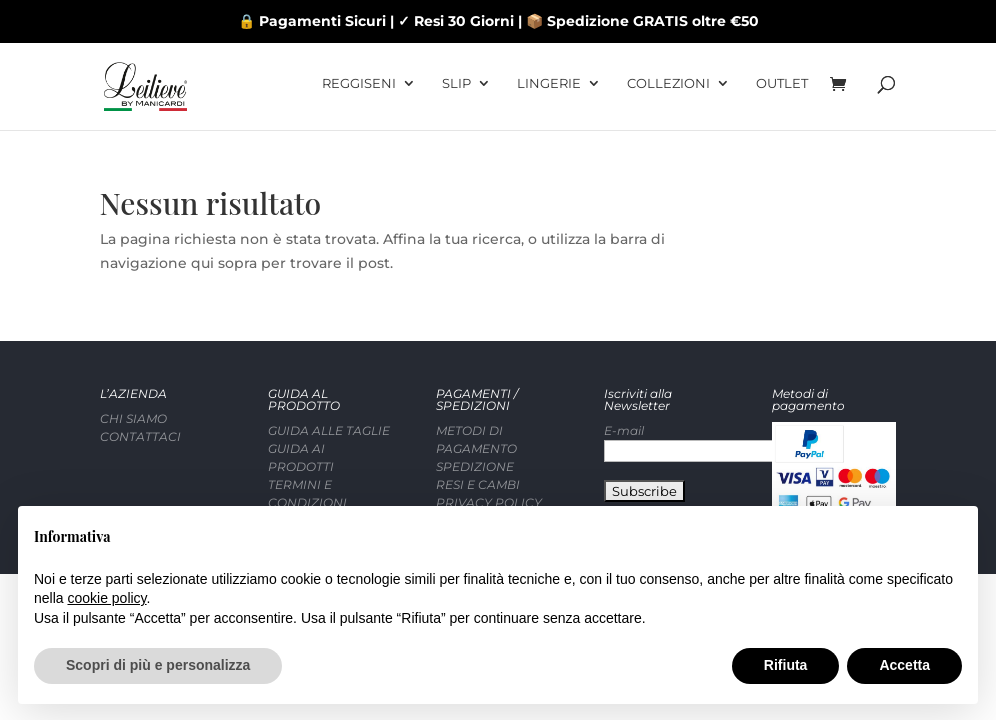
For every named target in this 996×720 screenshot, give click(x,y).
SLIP (456, 90)
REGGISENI (359, 90)
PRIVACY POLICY (489, 452)
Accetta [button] (904, 665)
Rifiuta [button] (786, 665)
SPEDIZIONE (475, 416)
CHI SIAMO (133, 368)
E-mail (624, 380)
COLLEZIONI (668, 90)
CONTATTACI (140, 386)
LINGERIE (549, 90)
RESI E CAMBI (478, 434)
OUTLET (782, 90)
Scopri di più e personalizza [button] (158, 665)
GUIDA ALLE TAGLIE (329, 380)
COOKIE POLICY (486, 470)
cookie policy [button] (106, 598)
